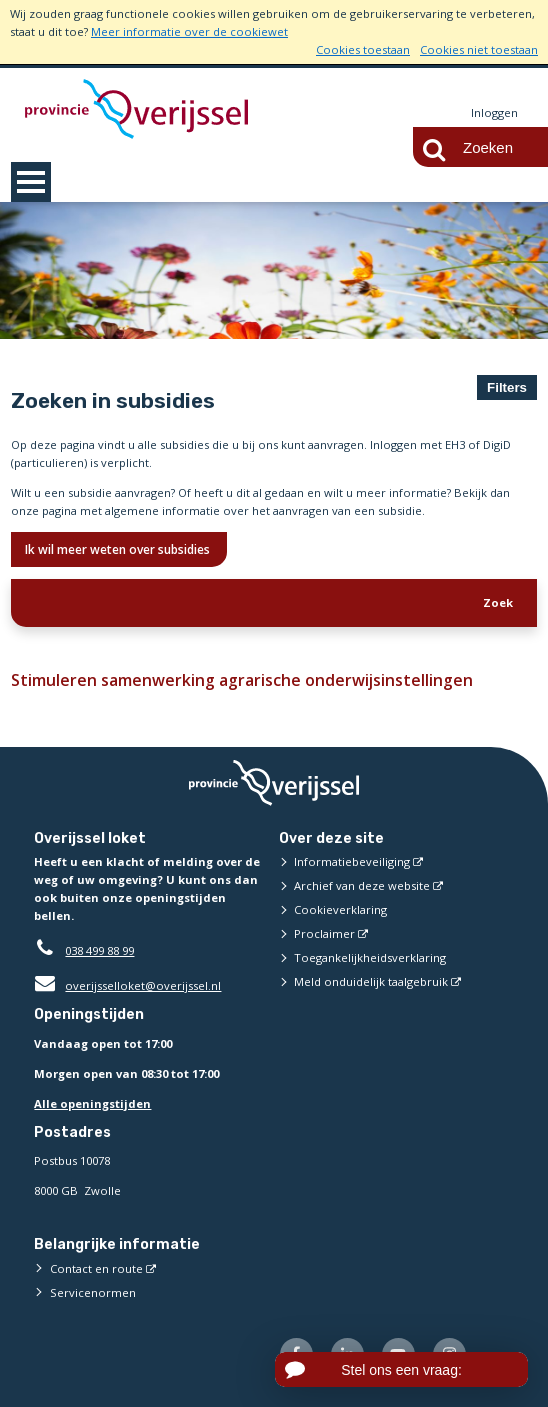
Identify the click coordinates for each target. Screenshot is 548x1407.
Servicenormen (93, 1292)
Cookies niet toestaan (479, 49)
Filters (507, 387)
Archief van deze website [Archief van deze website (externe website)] (362, 886)
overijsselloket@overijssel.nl (127, 986)
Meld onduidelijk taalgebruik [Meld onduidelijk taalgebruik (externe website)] (371, 982)
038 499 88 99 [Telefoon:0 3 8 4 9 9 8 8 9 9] (99, 951)
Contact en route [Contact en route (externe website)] (96, 1268)
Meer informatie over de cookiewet (189, 31)
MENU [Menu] (31, 182)
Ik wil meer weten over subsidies (119, 549)
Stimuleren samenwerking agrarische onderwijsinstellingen (234, 680)
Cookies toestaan (363, 49)
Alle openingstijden (92, 1103)
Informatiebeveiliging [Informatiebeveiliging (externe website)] (352, 862)
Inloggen (494, 112)
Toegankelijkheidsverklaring (370, 958)
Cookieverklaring (340, 910)
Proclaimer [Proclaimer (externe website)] (324, 934)
